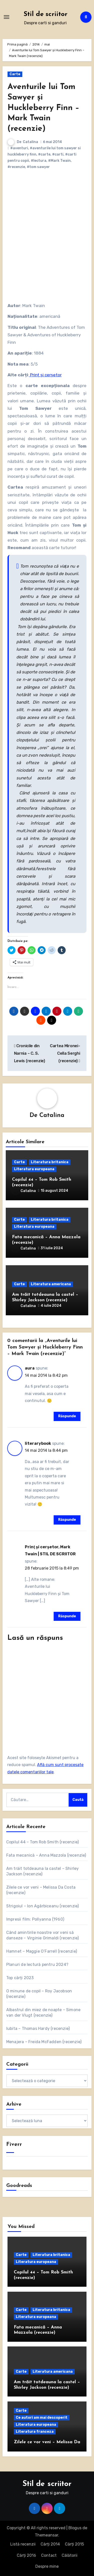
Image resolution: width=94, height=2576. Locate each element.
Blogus (74, 2527)
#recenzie (16, 167)
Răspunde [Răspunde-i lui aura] (67, 1416)
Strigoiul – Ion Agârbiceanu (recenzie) (42, 1906)
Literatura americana (51, 1284)
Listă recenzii (23, 2544)
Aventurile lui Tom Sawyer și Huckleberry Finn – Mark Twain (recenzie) (43, 108)
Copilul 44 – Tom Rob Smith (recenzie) (42, 1842)
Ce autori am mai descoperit (41, 2417)
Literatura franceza (35, 2431)
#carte (44, 154)
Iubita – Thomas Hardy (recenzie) (38, 2028)
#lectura (38, 161)
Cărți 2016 (26, 2555)
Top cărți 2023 (20, 1977)
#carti (57, 154)
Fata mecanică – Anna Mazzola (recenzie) (46, 1855)
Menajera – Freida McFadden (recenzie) (43, 2041)
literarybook (38, 1443)
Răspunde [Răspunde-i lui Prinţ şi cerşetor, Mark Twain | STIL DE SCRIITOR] (67, 1616)
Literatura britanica (49, 1162)
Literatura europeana (34, 1169)
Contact (49, 2555)
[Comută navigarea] (7, 17)
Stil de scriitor (45, 14)
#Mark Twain (59, 161)
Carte (15, 74)
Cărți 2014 (50, 2544)
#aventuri (19, 148)
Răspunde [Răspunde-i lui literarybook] (67, 1520)
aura (30, 1368)
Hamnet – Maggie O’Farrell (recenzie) (41, 1951)
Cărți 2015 (74, 2544)
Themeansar (46, 2535)
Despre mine (47, 2566)
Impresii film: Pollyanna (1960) (35, 1919)
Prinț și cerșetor (45, 374)
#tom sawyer (38, 167)
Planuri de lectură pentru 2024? (37, 1964)
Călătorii (69, 2555)
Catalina (30, 142)
